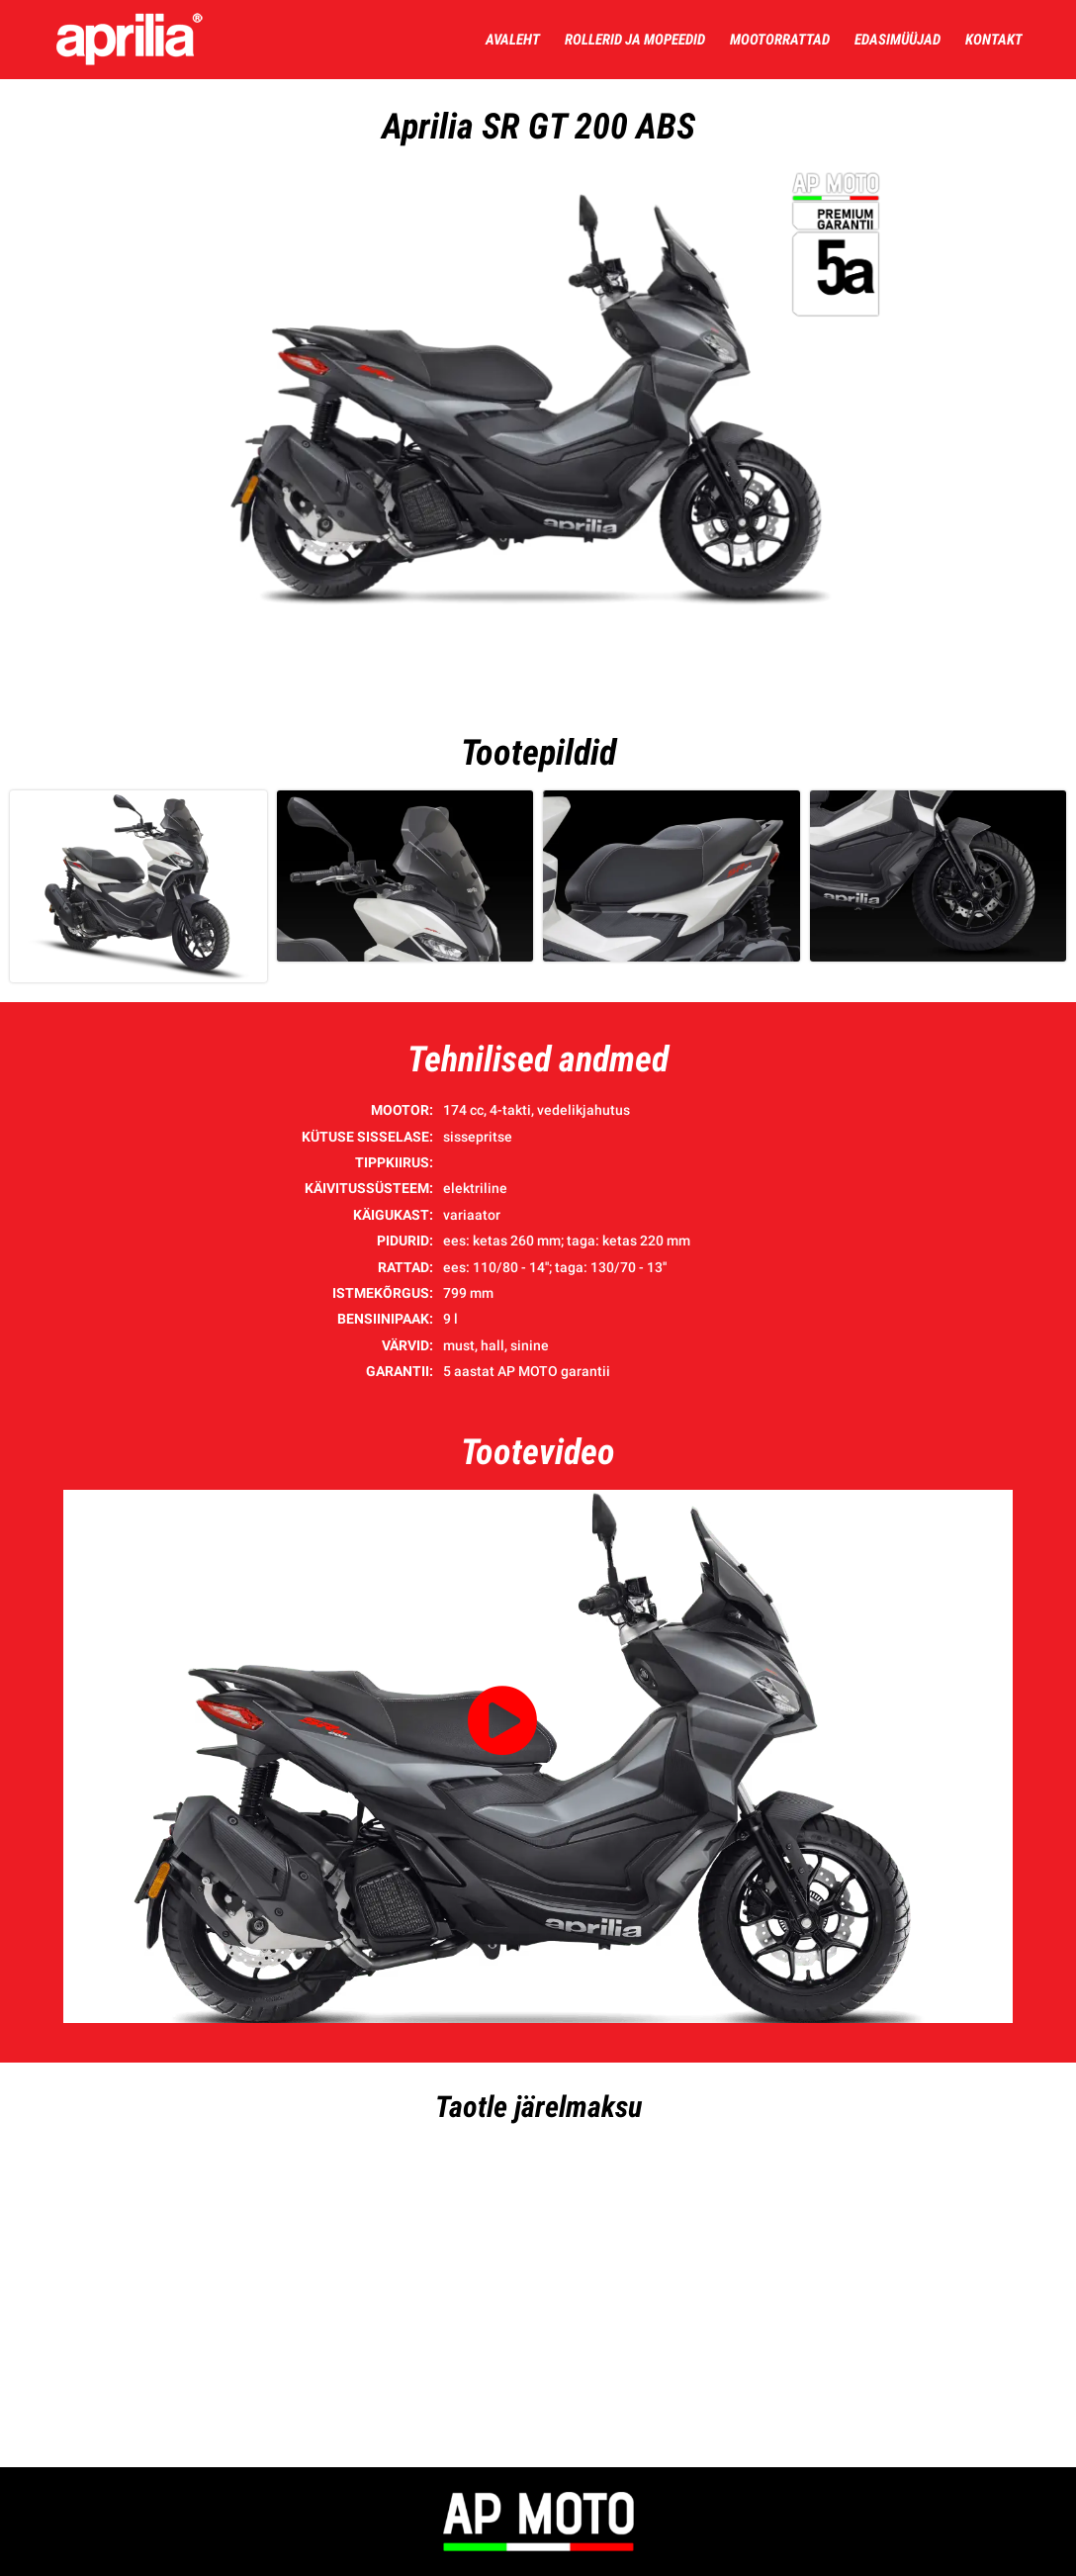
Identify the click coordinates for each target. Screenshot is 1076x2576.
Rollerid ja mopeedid (635, 39)
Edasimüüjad (897, 39)
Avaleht (513, 39)
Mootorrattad (780, 39)
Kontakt (994, 39)
